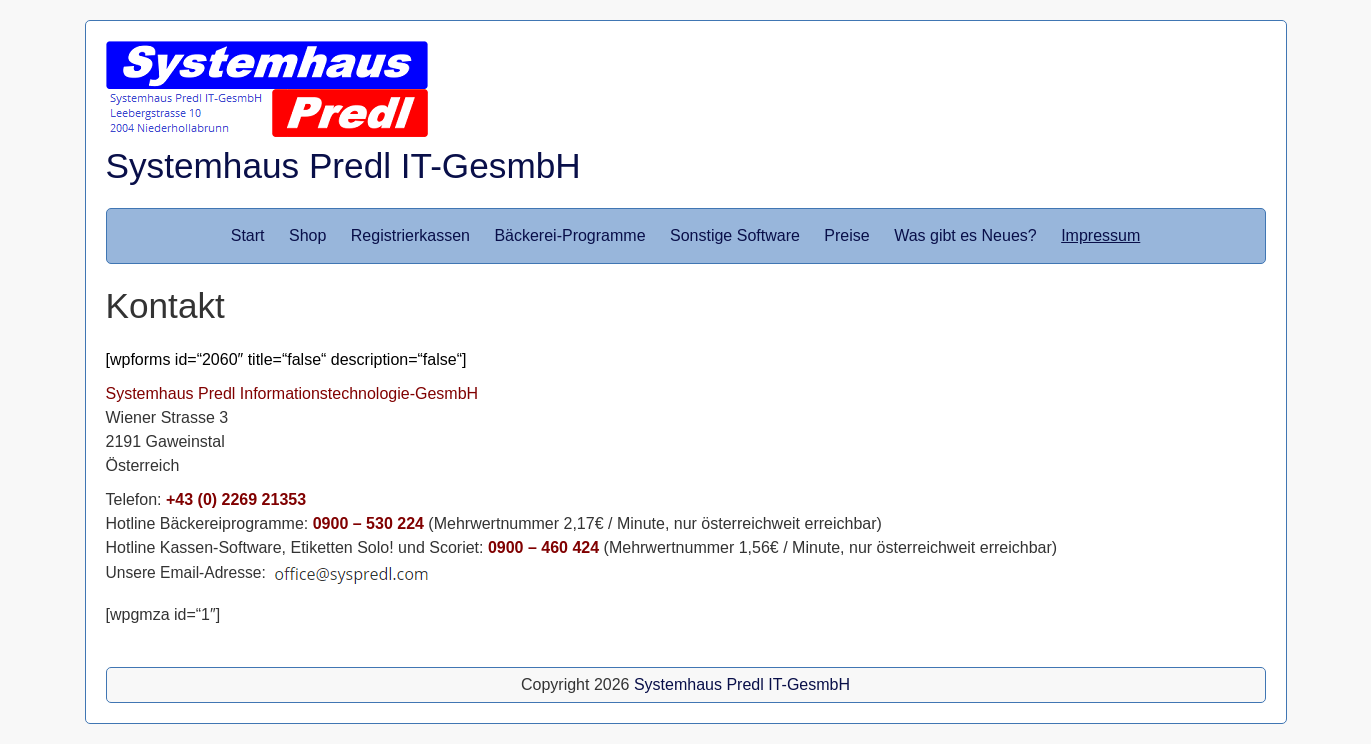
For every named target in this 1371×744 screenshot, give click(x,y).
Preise (846, 235)
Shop (307, 235)
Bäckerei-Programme (569, 235)
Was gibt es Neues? (965, 235)
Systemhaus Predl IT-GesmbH (343, 165)
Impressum (1100, 235)
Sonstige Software (735, 235)
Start (248, 235)
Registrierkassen (410, 235)
